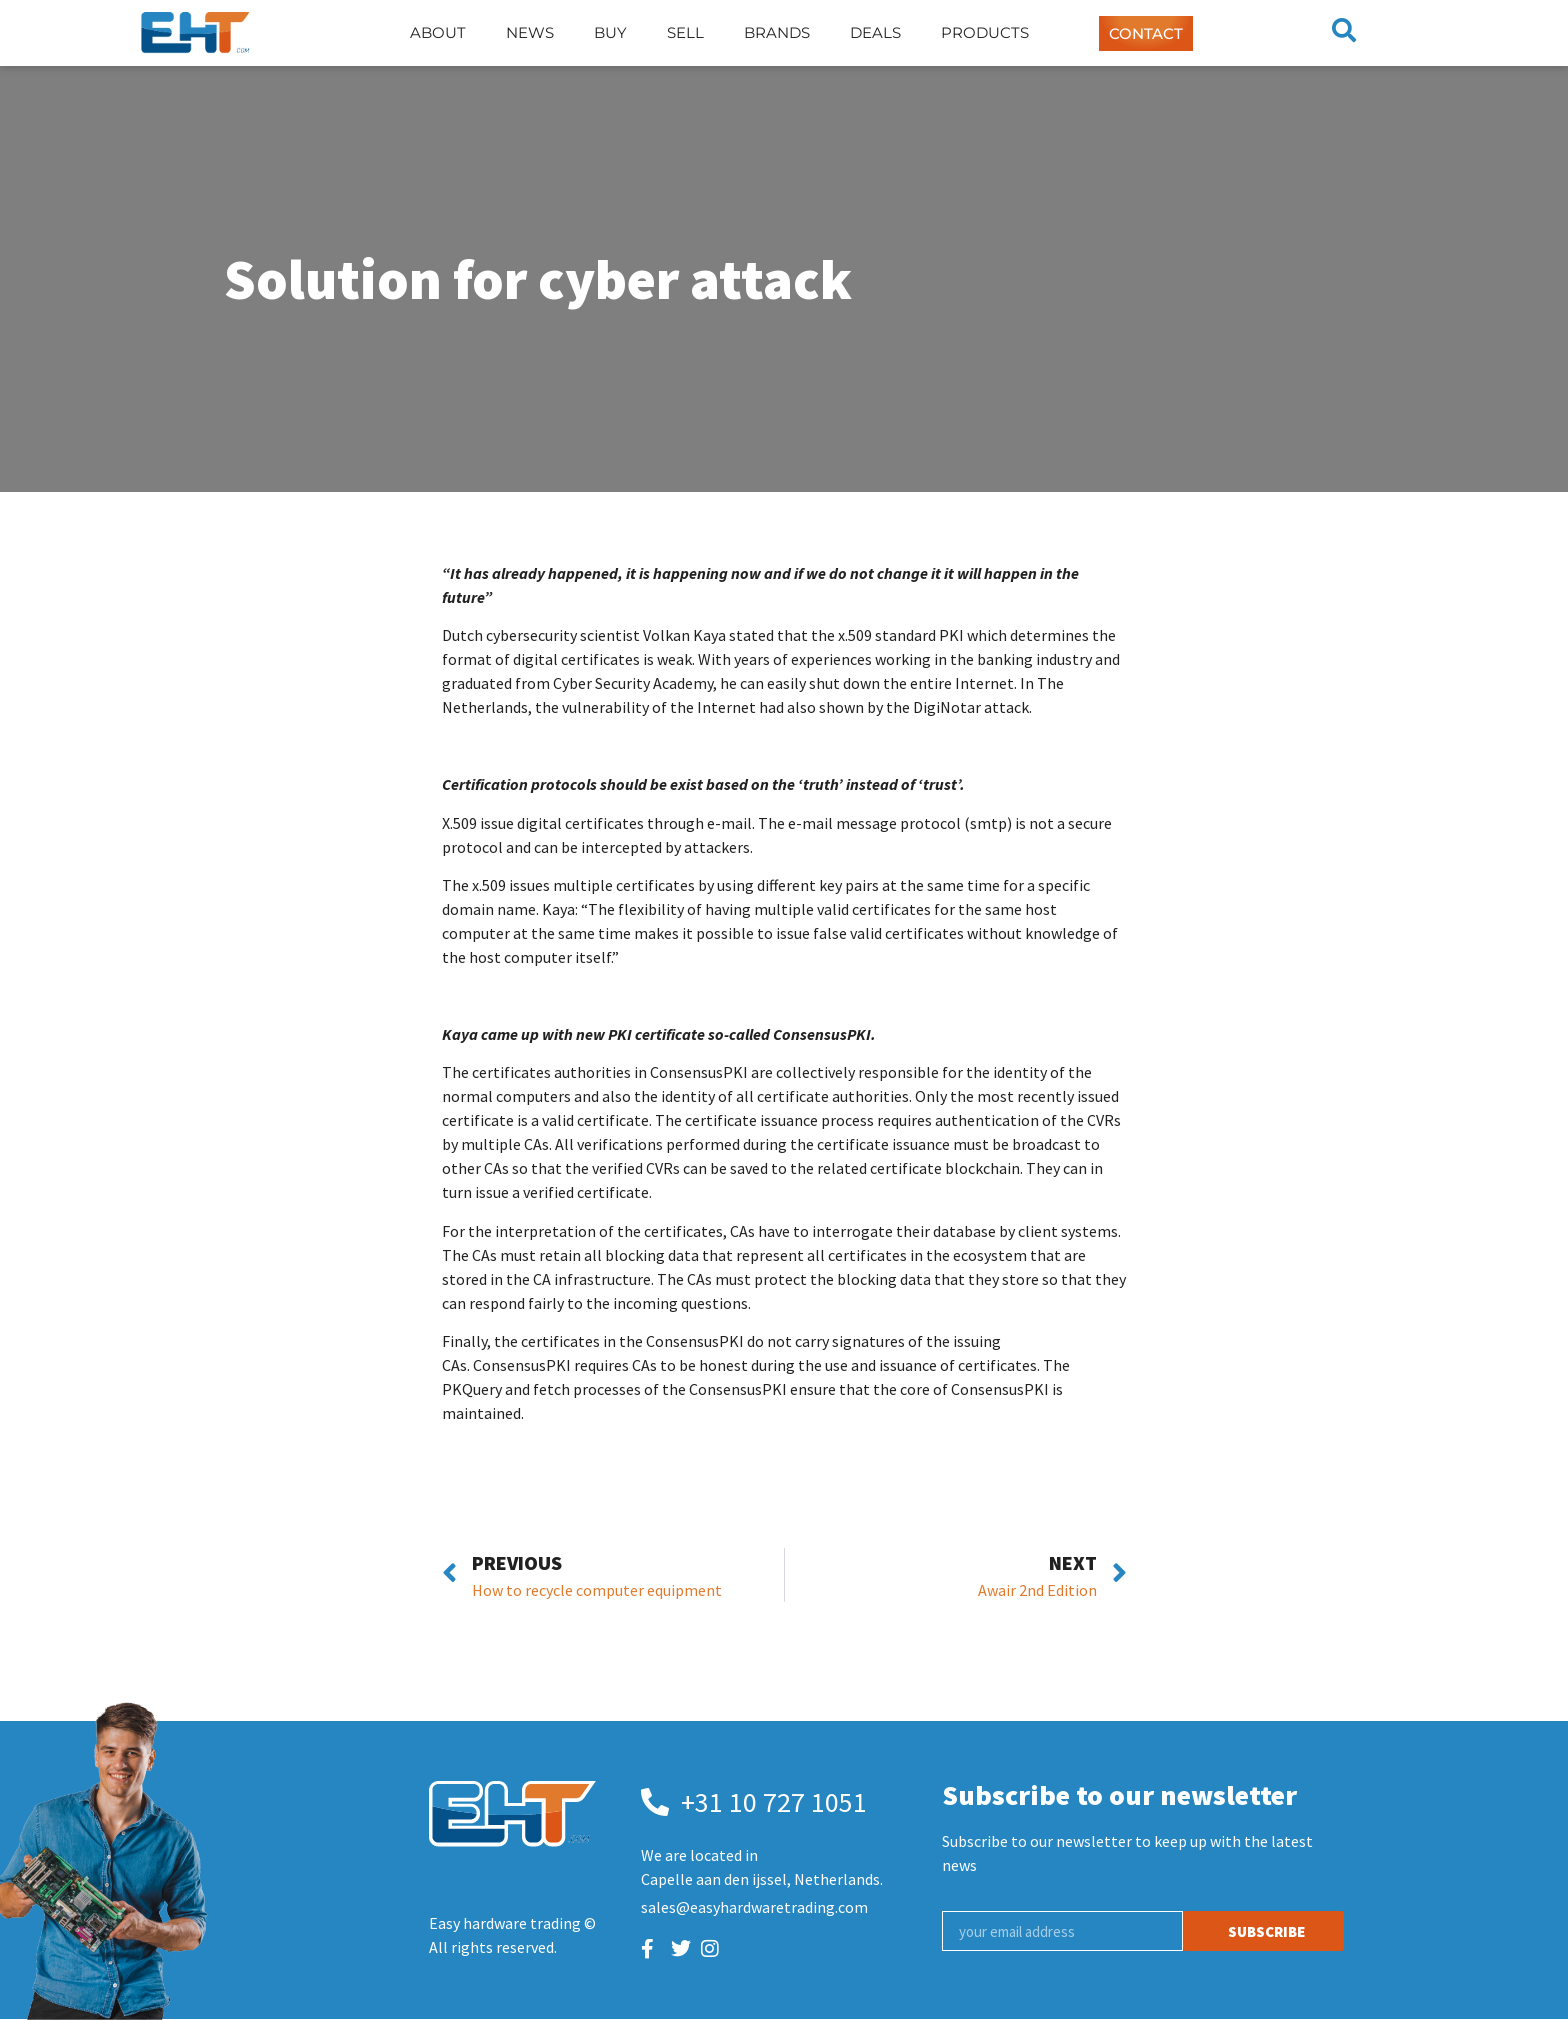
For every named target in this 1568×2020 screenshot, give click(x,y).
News (530, 32)
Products (985, 32)
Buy (610, 32)
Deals (875, 32)
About (438, 32)
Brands (777, 32)
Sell (685, 32)
